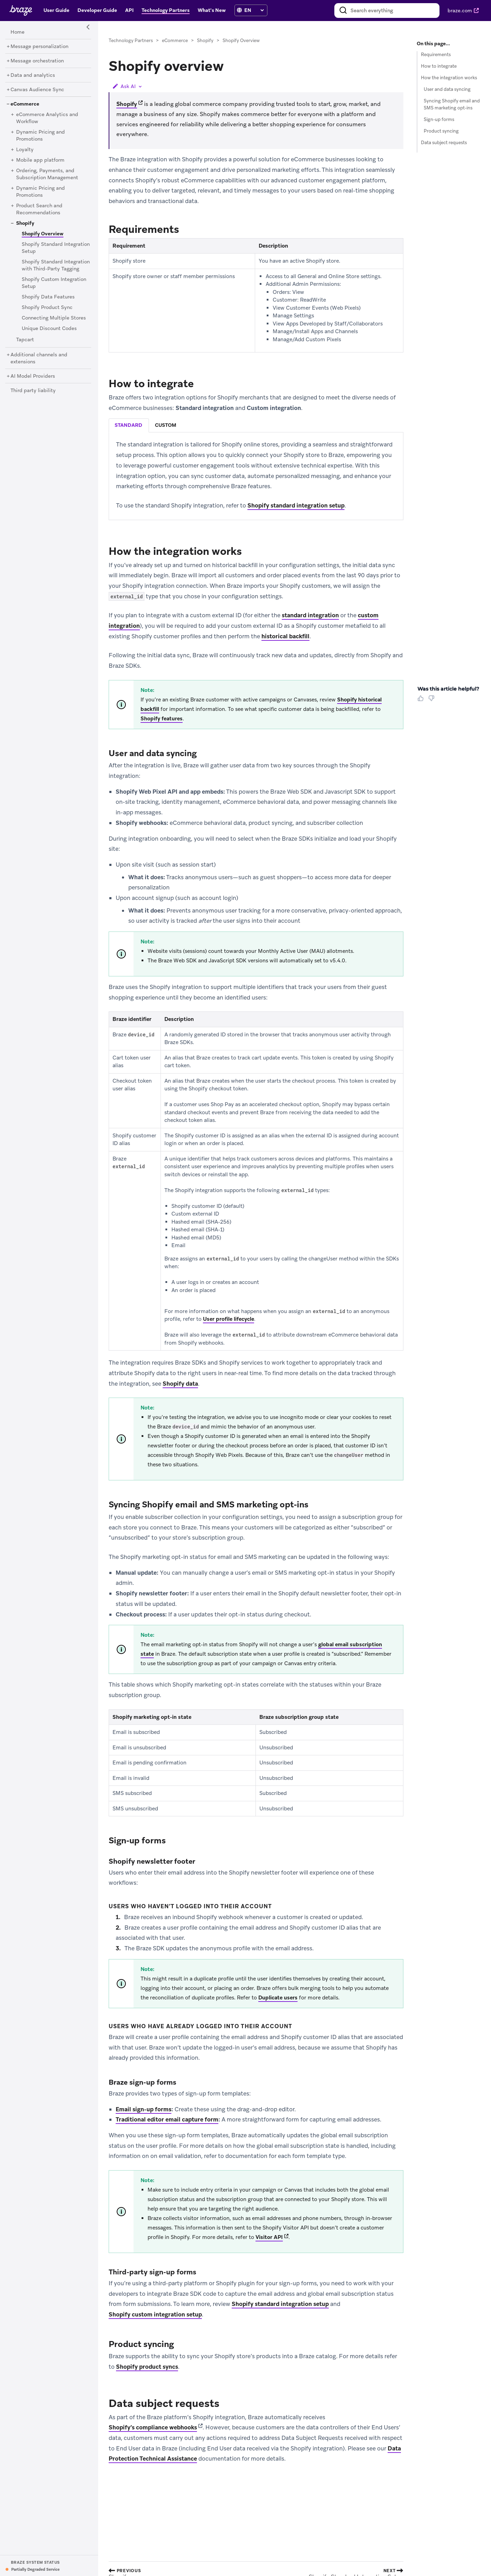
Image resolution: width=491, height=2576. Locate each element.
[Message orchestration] (37, 61)
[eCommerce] (25, 104)
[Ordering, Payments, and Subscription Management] (47, 174)
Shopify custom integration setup (155, 2314)
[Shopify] (25, 223)
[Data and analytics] (33, 75)
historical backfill (285, 636)
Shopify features (162, 718)
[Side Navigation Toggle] (88, 27)
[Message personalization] (39, 46)
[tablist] (256, 425)
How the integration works (449, 78)
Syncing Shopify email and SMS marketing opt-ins (452, 104)
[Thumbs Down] (432, 700)
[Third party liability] (33, 390)
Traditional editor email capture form (167, 2119)
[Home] (18, 32)
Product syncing (441, 131)
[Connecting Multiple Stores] (54, 318)
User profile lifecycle (228, 1319)
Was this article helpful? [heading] (448, 689)
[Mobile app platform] (40, 160)
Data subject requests (444, 143)
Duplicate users (278, 1997)
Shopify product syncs (147, 2366)
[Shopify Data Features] (48, 297)
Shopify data (180, 1383)
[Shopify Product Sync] (47, 307)
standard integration (310, 615)
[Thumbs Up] (422, 700)
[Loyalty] (25, 149)
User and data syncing (447, 89)
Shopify (205, 40)
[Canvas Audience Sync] (37, 89)
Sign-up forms (439, 119)
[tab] (129, 426)
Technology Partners (131, 40)
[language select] (254, 10)
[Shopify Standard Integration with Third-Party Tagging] (56, 265)
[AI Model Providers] (33, 376)
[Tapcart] (25, 339)
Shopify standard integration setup (296, 505)
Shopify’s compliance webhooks (153, 2428)
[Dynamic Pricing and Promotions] (40, 136)
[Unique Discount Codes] (49, 328)
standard (128, 425)
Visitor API (269, 2237)
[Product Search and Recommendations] (39, 209)
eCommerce (175, 40)
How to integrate (439, 66)
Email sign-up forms (143, 2109)
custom (165, 425)
